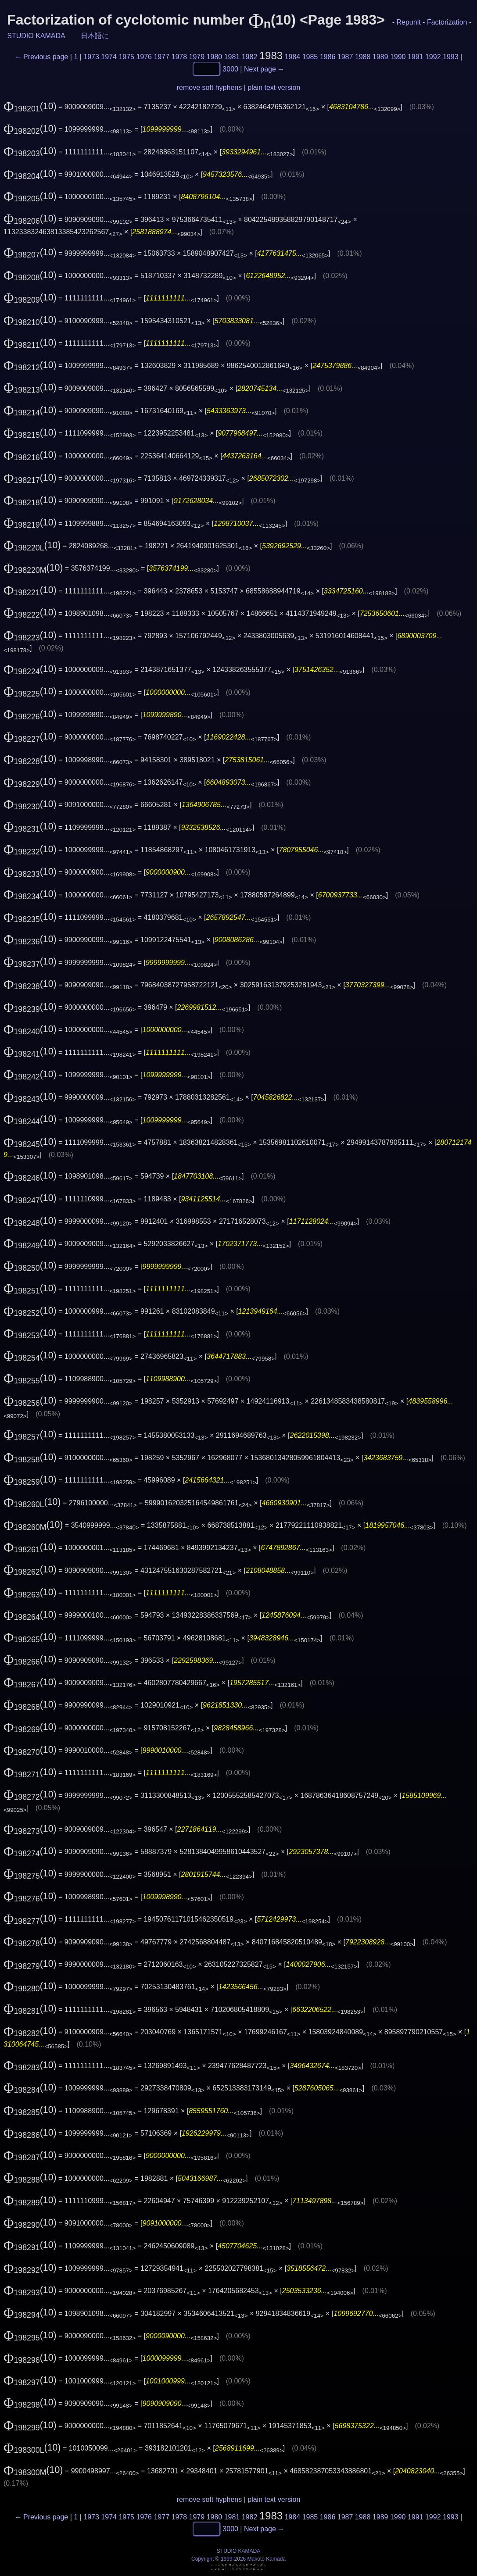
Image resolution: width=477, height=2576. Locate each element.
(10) (30, 106)
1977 (161, 57)
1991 (415, 57)
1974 (109, 57)
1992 (433, 57)
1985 (310, 57)
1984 (293, 57)
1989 (380, 57)
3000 (230, 68)
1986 (328, 57)
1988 (363, 57)
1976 (144, 57)
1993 (451, 57)
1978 (179, 57)
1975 (126, 57)
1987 (345, 57)
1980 (214, 57)
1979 (197, 57)
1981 (232, 57)
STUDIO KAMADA (36, 35)
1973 (91, 57)
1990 (398, 57)
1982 (250, 57)
